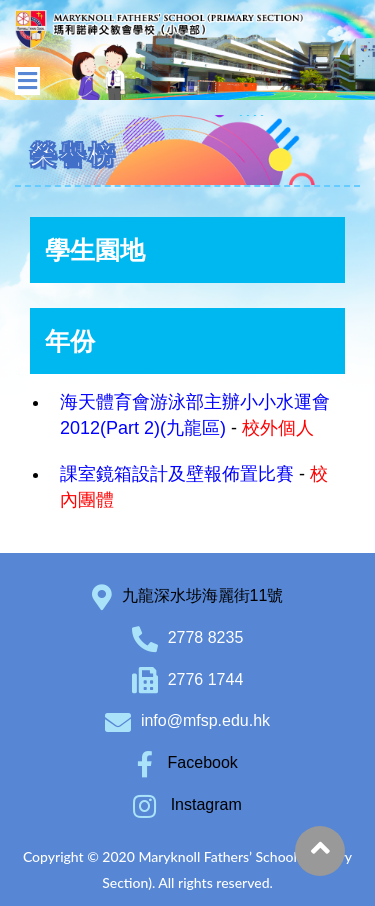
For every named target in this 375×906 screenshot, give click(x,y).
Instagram (187, 804)
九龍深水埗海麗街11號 (203, 595)
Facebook (187, 762)
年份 (70, 341)
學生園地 (95, 250)
